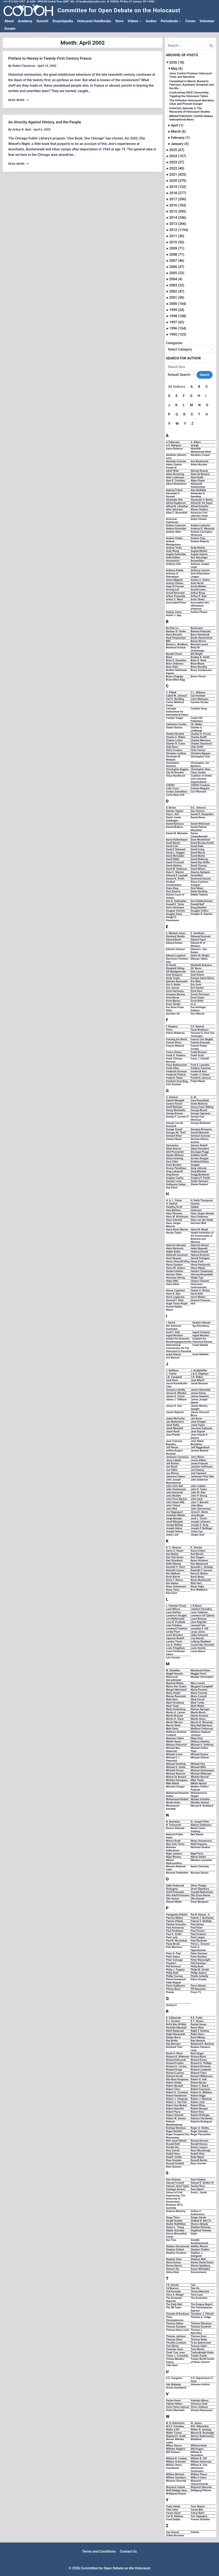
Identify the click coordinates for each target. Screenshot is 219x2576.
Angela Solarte (199, 554)
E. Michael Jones (175, 933)
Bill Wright (196, 653)
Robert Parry (173, 2111)
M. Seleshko (173, 1670)
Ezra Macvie (197, 1013)
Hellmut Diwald (199, 1251)
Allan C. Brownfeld (176, 512)
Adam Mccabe (199, 464)
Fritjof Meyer (198, 1081)
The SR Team (173, 2307)
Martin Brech (198, 1712)
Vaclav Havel (173, 2400)
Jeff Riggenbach (200, 1447)
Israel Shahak (200, 1345)
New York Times (175, 1844)
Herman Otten (174, 1274)
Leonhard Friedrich (176, 1628)
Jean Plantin (173, 1434)
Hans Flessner (174, 1213)
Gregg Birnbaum (200, 1174)
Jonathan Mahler (175, 1515)
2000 (177, 304)
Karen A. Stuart (174, 1550)
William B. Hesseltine (197, 2454)
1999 (176, 310)
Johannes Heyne (175, 1476)
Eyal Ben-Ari (173, 1013)
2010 (176, 242)
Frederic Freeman (201, 1068)
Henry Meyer (198, 1267)
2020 (177, 181)
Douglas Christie (175, 910)
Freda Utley (172, 1068)
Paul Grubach (198, 1934)
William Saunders (176, 2477)
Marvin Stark (173, 1725)
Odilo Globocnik (175, 1885)
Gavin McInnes (199, 1103)
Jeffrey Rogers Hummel (174, 1452)
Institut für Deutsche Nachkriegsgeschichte (178, 1340)
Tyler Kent (171, 2365)
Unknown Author (200, 2384)
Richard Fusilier (175, 2063)
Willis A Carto (198, 2477)
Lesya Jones (198, 1631)
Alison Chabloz (199, 509)
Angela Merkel (199, 551)
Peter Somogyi (174, 1959)
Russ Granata (173, 2160)
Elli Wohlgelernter (176, 971)
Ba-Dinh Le (172, 628)
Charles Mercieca (201, 740)
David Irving (197, 849)
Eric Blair (196, 981)
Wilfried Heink (199, 2445)
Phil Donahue (198, 1963)
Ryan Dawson (173, 2166)
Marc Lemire (198, 1683)
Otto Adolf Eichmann (178, 1895)
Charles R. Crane (175, 743)
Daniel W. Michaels (177, 833)
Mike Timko (197, 1780)
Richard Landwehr (201, 2069)
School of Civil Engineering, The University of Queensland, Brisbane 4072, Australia (175, 2200)
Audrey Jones (174, 612)
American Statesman (172, 520)
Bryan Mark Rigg (175, 679)
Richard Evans (199, 2059)
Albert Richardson (176, 483)
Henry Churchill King (177, 1261)
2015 (177, 211)
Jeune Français (199, 1463)
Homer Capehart (175, 1290)
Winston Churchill (176, 2480)
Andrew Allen (173, 531)
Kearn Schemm (199, 1560)
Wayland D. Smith (176, 2436)
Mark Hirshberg (175, 1702)
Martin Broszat (174, 1715)
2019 (177, 187)
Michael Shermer (175, 1773)
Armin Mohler (198, 586)
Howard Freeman (200, 1300)
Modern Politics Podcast (200, 1788)
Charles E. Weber (175, 737)
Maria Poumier (199, 1689)
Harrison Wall (198, 1223)
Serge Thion (173, 2217)
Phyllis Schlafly (199, 1976)
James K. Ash (174, 1405)
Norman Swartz (199, 1872)
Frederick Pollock (176, 1074)
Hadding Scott (174, 1206)
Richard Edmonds (176, 2059)
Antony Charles (174, 583)
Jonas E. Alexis (199, 1512)
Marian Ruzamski (176, 1696)
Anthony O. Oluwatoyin (172, 575)
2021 (177, 174)
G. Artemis (172, 1097)
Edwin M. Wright (200, 955)
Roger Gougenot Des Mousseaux (178, 2136)
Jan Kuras (196, 1418)
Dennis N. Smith (175, 878)
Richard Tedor (199, 2072)
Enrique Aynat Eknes (202, 978)
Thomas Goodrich (201, 2326)
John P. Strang (199, 1495)
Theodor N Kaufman (177, 2313)
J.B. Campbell (174, 1376)
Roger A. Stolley (200, 2127)
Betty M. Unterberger (197, 649)
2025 (176, 150)
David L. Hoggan (175, 852)
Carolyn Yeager (174, 717)
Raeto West (197, 2027)
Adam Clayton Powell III (174, 466)
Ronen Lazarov (199, 2147)
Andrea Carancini (175, 525)
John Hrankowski (176, 1489)
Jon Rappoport (174, 1512)
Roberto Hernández (202, 2118)
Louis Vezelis (198, 1648)
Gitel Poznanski (175, 1151)
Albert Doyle (198, 480)
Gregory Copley (174, 1177)
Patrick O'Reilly (174, 1921)
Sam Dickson (173, 2179)
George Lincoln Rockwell (174, 1124)
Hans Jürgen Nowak (202, 1213)
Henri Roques (173, 1258)
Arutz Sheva (197, 599)
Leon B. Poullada (175, 1622)
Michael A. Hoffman (202, 1744)
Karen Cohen (198, 1550)
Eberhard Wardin (175, 936)
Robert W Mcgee (200, 2115)
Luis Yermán (173, 1657)
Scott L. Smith (199, 2192)
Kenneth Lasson (175, 1570)
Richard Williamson (202, 2076)
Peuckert (171, 1963)
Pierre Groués (198, 1979)
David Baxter (173, 842)
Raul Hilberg (198, 2037)
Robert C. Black (199, 2085)
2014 (177, 218)
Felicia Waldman (175, 1032)
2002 (176, 291)
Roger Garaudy (199, 2131)
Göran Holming (174, 1158)
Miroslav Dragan (175, 1786)
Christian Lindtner (176, 753)
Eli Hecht (171, 965)
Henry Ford (197, 1261)
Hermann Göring (175, 1277)
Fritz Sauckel (173, 1084)
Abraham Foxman (176, 461)
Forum (190, 21)
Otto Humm (172, 1898)
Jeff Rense (172, 1447)
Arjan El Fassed (174, 586)
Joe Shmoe (172, 1473)
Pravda (170, 1992)
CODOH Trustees (200, 785)
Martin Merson (174, 1722)
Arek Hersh (197, 583)
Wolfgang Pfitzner (201, 2490)
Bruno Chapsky (174, 676)
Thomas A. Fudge (201, 2317)
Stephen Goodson (176, 2252)
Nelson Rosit (173, 1840)
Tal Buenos (172, 2288)
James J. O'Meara (176, 1399)
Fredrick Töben (174, 1077)
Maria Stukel (173, 1692)
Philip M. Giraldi (200, 1969)
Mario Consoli (199, 1696)
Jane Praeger (198, 1421)
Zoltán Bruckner (175, 2535)
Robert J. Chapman (177, 2098)
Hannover (196, 1210)
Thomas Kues (198, 2336)
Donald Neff (197, 904)
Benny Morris (198, 641)
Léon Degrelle (198, 1622)
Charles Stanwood (201, 743)
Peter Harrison (199, 1953)
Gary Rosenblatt (200, 1100)
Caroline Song (199, 708)
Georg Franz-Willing (202, 1106)
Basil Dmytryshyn (176, 637)
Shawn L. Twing (175, 2227)
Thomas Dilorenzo (201, 2323)
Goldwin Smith (199, 1155)
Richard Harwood (200, 2066)
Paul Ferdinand (174, 1930)
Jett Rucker (172, 1463)
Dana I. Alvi (172, 814)
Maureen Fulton (175, 1738)
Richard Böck (198, 2056)
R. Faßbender (173, 2017)
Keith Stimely (173, 1563)
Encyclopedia (63, 21)
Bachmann (197, 628)
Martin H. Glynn (175, 1718)
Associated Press (176, 602)
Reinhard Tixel (174, 2047)
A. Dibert (196, 442)
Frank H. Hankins (175, 1055)
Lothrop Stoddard (201, 1641)
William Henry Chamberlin (174, 2466)
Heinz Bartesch (174, 1248)
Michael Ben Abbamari (173, 1749)
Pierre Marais (198, 1985)
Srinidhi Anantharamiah (199, 2241)
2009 (176, 248)
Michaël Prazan (175, 1770)
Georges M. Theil (175, 1132)
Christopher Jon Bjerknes (200, 764)
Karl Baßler (172, 1554)
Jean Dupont (198, 1431)
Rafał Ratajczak (175, 2030)
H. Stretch (171, 1203)
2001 (176, 297)
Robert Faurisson (200, 2089)
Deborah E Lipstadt (177, 875)
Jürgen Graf (197, 1534)
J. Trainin (171, 1373)
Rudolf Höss (198, 2153)
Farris (169, 1029)
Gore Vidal (172, 1161)
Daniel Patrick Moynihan (199, 828)
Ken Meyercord (199, 1563)
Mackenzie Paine (200, 1670)
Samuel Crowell (175, 2182)
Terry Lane (197, 2294)
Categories (174, 343)
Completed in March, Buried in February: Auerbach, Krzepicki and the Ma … (191, 84)
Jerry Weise (197, 1456)
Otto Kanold (197, 1898)
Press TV (196, 1992)
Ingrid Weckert (200, 1335)
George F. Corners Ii (177, 1116)
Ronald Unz (172, 2147)
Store (119, 21)
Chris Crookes (174, 750)
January (180, 144)
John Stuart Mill (175, 1502)
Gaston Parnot (174, 1103)
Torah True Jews (175, 2352)
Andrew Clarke (174, 538)
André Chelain (199, 519)
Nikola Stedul (198, 1856)
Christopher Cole (200, 756)
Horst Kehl (197, 1293)
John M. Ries (198, 1492)
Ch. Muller (196, 724)
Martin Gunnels (199, 1715)
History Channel (200, 1280)
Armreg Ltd (172, 589)
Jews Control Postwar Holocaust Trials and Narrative (190, 75)
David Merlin (198, 855)
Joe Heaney (197, 1469)
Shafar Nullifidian (176, 2223)
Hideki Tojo (197, 1277)
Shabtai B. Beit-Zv (201, 2220)
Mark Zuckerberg (175, 1709)
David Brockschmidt (202, 842)
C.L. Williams (198, 692)
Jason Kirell (172, 1431)
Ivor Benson (172, 1357)
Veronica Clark (199, 2403)
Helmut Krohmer (200, 1254)
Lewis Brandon (174, 1635)
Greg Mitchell (198, 1171)
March (178, 131)
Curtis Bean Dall (175, 794)
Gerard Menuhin (200, 1132)
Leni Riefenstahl (175, 1618)
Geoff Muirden (174, 1106)
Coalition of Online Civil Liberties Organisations (201, 778)
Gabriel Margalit (175, 1100)
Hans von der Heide (202, 1219)
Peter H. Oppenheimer (198, 1949)
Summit (42, 21)
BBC (168, 641)
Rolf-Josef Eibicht (176, 2140)
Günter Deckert (199, 1184)
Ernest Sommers (200, 994)
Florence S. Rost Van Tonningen (202, 1034)
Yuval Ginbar (173, 2519)
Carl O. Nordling (175, 699)
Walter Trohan (174, 2432)
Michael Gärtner (200, 1757)
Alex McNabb (198, 490)
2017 (177, 199)
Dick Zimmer (173, 891)
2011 (176, 236)
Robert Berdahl (174, 2085)
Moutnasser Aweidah (172, 1807)
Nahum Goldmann (201, 1824)
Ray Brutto (172, 2040)
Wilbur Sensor (174, 2445)
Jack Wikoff (197, 1380)
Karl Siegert (197, 1557)
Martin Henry (198, 1718)
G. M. (194, 1097)
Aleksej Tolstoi (174, 490)
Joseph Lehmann (200, 1521)
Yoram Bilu (197, 2509)
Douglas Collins (200, 910)
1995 (177, 334)
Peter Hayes (173, 1956)
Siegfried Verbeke (201, 2230)
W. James (196, 2423)
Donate (9, 28)
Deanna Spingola (200, 872)
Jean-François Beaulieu (174, 1443)
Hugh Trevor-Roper (177, 1303)
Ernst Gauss (197, 997)
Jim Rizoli (171, 1466)
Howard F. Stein (175, 1300)
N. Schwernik (173, 1824)
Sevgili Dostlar (174, 2220)
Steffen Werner (199, 2246)
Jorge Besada (174, 1518)
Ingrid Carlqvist (201, 1332)
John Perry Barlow (176, 1499)
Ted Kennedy (173, 2291)
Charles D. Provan (201, 733)
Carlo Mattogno (199, 699)
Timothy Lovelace (176, 2342)
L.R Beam (196, 1605)
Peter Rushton (199, 1956)
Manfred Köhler (175, 1683)
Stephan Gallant (175, 2249)
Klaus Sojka (197, 1586)
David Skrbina (174, 865)
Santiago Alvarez (175, 2189)
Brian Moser (198, 663)
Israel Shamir (173, 1354)
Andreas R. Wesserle (202, 528)
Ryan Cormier (198, 2163)
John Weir (171, 1508)
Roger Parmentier (201, 2134)
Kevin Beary (197, 1576)
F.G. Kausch (197, 1026)
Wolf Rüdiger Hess (176, 2490)
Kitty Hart (196, 1583)
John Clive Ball (174, 1486)
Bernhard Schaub (175, 647)
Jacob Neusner (199, 1383)
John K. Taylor (199, 1489)
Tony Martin (197, 2349)
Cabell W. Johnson (176, 695)
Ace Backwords (199, 461)
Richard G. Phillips (201, 2063)
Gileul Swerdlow (200, 1148)
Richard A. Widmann (177, 2056)
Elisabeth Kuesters (201, 965)
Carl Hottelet (198, 695)
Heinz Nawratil (199, 1248)
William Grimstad (175, 2461)
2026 (176, 62)
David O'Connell (175, 862)
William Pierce (199, 2474)
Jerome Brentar (200, 1450)
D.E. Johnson (198, 807)
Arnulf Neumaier (175, 592)
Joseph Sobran (174, 1531)
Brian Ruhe (172, 666)
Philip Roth (172, 1972)
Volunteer (207, 21)
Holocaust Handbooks (94, 21)
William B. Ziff (199, 2458)
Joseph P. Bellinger (201, 1528)
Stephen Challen (200, 2249)
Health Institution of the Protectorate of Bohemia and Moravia (202, 1237)
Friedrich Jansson (201, 1077)
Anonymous (172, 560)
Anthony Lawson (200, 570)
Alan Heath (197, 477)
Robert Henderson (176, 2095)
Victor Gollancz (199, 2407)
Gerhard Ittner (174, 1135)
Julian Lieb (172, 1534)
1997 (176, 322)
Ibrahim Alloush (201, 1322)
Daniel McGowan (200, 823)
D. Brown (171, 807)
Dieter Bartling (199, 891)
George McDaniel (200, 1123)
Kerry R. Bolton (199, 1573)
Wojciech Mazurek (201, 2487)
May (177, 68)
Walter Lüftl (172, 2429)
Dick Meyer (197, 888)
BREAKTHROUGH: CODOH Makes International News (191, 117)
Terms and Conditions (99, 2551)
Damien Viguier (174, 810)
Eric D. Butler (173, 984)
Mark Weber (197, 1705)
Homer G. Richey (200, 1290)
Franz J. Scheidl (200, 1058)
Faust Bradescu (199, 1029)
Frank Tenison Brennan (174, 1060)
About (9, 21)
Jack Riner (172, 1380)
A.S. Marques (173, 445)
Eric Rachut (197, 987)
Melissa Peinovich (176, 1744)
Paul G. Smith (173, 1934)
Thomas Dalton (174, 2323)
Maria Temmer (199, 1692)
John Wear (197, 1505)
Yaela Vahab (173, 2506)
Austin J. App (173, 615)
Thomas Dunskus (176, 2326)
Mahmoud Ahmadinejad (173, 1678)
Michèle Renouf (200, 1776)
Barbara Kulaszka (201, 631)
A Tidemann (173, 442)
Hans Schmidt (174, 1219)
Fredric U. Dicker (200, 1074)
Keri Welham (173, 1573)
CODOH (170, 785)
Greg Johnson (199, 1168)
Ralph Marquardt (175, 2034)
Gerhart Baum (174, 1139)
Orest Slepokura (200, 1888)
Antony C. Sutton (200, 579)
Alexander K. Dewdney (198, 495)
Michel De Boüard (176, 1776)
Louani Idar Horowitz (202, 1644)
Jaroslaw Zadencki (201, 1428)
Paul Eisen (197, 1927)
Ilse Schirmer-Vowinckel (174, 1327)
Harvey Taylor (174, 1232)
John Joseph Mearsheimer (173, 1481)
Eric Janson (172, 987)
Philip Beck (197, 1966)
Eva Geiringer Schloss (198, 1009)
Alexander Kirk (174, 499)
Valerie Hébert (174, 2403)
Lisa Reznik (197, 1638)
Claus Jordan (198, 772)
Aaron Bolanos (174, 448)
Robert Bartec (199, 2082)
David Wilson (198, 868)
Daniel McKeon (174, 827)
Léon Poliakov (174, 1625)
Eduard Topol (198, 939)
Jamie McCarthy (175, 1418)
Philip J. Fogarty (175, 1969)
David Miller (172, 859)
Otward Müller (174, 1901)
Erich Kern (196, 991)
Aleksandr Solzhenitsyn (198, 485)
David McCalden (175, 855)
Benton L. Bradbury (177, 644)
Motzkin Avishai (200, 1802)
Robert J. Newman (201, 2098)
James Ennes (198, 1393)
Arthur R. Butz (199, 596)
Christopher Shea (200, 769)
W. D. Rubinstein (175, 2423)
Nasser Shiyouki (175, 1828)
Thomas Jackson (175, 2336)
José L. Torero (199, 1518)
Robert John (198, 2102)
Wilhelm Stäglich (175, 2448)
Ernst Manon (173, 1000)
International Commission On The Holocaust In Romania (178, 1348)
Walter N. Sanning (201, 2429)
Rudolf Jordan (174, 2156)
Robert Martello (175, 2108)
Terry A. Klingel (174, 2294)
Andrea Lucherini (200, 525)
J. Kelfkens (172, 1370)
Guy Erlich (171, 1187)
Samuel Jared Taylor (177, 2186)
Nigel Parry (197, 1853)
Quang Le (171, 2005)
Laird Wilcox (173, 1609)
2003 (176, 285)
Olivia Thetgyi (198, 1885)
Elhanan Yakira (199, 958)
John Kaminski (174, 1492)
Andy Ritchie (198, 547)
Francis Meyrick (175, 1045)
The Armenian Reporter (174, 2299)
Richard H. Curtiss (176, 2066)
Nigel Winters (173, 1856)
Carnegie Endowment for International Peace (177, 711)
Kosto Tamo (172, 1589)
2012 (178, 230)
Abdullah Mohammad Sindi (201, 450)
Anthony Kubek (174, 570)
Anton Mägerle (174, 579)
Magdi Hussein (174, 1673)
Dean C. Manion (175, 872)
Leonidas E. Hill (199, 1628)
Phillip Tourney (174, 1976)
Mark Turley (197, 1702)
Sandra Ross (198, 2186)
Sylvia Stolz (172, 2272)
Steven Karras (174, 2265)
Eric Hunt (196, 984)
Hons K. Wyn (173, 1293)
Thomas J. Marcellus (197, 2331)
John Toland (173, 1505)
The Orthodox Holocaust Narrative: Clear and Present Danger (192, 102)
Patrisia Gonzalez (176, 1924)
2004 (175, 279)
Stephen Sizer (174, 2259)
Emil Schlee (197, 974)
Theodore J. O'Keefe (202, 2313)
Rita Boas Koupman (177, 2079)
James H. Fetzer (175, 1396)
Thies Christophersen (174, 2319)
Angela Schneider (176, 554)
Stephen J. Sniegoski (197, 2254)
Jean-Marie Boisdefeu (197, 1443)
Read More (18, 100)
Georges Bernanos (201, 1129)
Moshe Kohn (173, 1802)
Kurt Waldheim (199, 1589)
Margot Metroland (176, 1689)
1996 (177, 328)
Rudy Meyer (197, 2156)
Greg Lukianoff (174, 1171)
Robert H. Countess (177, 2092)
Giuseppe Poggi (200, 1151)
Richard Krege (174, 2069)
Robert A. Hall (199, 2079)
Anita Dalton (173, 557)
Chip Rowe (172, 746)
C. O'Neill (171, 692)
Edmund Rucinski (200, 936)
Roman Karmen (199, 2140)
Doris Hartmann (175, 907)
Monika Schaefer (200, 1799)
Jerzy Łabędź (173, 1460)
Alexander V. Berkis (202, 499)
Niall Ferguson (199, 1844)
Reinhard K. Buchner (202, 2043)
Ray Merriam (173, 2043)
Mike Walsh (172, 1783)
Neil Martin (197, 1834)
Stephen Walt (198, 2259)
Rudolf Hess (173, 2153)
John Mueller (173, 1495)
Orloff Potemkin (175, 1892)
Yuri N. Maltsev (174, 2516)
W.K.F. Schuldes (175, 2426)
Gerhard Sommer (200, 1135)
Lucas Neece (198, 1651)
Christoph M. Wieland (173, 758)
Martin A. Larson (175, 1712)
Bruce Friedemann (201, 670)
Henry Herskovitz (200, 1264)
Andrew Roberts (200, 541)
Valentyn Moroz (200, 2400)
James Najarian (175, 1412)
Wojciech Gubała (175, 2487)
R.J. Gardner (173, 2021)
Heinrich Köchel (200, 1245)
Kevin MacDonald (201, 1580)
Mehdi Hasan (173, 1741)
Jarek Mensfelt (174, 1428)
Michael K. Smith (175, 1767)
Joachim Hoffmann (202, 1466)
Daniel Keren (198, 817)
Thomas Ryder (199, 2339)
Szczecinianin (199, 2272)
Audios (151, 21)
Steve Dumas (173, 2262)
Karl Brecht (197, 1554)
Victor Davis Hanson (177, 2407)
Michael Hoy (198, 1763)
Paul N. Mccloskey (176, 1940)
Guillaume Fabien (176, 1184)
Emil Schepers (174, 974)
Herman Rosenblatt (202, 1274)
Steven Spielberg (200, 2265)
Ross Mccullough (200, 2150)
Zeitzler (195, 2532)
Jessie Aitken (198, 1460)
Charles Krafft (199, 737)
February (180, 138)
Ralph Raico (197, 2034)
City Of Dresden (175, 772)
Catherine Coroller (176, 724)
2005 (176, 273)
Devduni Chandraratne (173, 883)
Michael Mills (198, 1767)
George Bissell (199, 1110)
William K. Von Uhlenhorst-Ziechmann (199, 2468)
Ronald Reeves (199, 2143)
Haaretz (195, 1203)
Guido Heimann (199, 1181)
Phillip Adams (199, 1972)
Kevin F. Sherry (174, 1580)
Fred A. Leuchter (200, 1064)
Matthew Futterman (202, 1728)
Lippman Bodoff (175, 1638)
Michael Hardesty (176, 1763)
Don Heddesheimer (202, 901)
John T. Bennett (200, 1502)
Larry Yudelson (199, 1612)
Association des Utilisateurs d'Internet (200, 605)
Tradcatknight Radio (202, 2352)
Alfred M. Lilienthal (177, 506)
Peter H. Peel (173, 1953)
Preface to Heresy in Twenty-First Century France (49, 58)
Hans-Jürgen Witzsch (173, 1225)
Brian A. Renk (198, 660)
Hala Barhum (173, 1210)
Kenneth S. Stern (175, 1567)
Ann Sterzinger (199, 557)
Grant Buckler (174, 1164)
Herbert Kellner (174, 1271)
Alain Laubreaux (175, 477)
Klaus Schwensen (176, 1586)
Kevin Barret (173, 1576)
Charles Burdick (175, 733)
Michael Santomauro (202, 1770)
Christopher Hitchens (172, 764)
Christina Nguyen (200, 753)
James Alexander (201, 1389)
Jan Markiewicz (175, 1421)
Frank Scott (197, 1055)
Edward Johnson (175, 949)
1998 (177, 316)
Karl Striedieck (174, 1560)
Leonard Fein (198, 1625)
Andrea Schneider (176, 528)
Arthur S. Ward (174, 599)
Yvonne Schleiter (200, 2519)
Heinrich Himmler (176, 1245)
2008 (176, 254)
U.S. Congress (174, 2378)
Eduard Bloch (173, 939)
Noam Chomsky (200, 1866)
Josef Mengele (174, 1521)
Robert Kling (198, 2105)
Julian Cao (197, 1531)
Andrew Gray (198, 538)
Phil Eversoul (173, 1966)
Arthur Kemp (198, 592)
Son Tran (171, 2240)
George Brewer (174, 1113)
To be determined (201, 2342)
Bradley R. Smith (200, 657)
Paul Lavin (172, 1937)
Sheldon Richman (201, 2227)
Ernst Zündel (173, 1004)
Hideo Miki (172, 1280)
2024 (177, 156)
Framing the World (176, 1039)
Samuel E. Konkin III (202, 2182)
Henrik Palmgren (200, 1258)
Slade (194, 2233)
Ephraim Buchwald (176, 981)
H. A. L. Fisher (174, 1200)
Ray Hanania (198, 2040)
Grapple (195, 1164)
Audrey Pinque (199, 612)
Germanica (172, 1145)
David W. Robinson (176, 868)
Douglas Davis (174, 914)
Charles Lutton (174, 740)
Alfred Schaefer (200, 506)
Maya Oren (197, 1738)
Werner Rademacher (202, 2436)
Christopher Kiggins (177, 769)
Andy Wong (172, 551)
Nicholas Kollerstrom (172, 1849)
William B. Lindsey (176, 2458)
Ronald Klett (173, 2143)
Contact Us (128, 2551)
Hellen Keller (173, 1251)
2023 (176, 162)
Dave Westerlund (200, 839)
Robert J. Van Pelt (176, 2102)
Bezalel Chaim (174, 653)
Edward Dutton (174, 942)
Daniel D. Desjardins (202, 814)
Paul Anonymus (175, 1927)
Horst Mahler (198, 1297)
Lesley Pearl (173, 1631)
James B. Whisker (176, 1393)
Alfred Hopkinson (176, 503)
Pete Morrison (174, 1947)
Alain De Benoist (200, 474)
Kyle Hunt (171, 1593)
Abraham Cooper (200, 454)
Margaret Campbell (202, 1686)
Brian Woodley (199, 666)
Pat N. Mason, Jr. (200, 1914)
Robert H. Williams (201, 2092)
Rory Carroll (172, 2150)
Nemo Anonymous (201, 1840)
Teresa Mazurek (200, 2291)
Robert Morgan (199, 2108)
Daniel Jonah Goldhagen (173, 819)
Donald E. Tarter (175, 904)
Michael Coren (174, 1754)
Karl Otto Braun (174, 1557)
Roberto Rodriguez (201, 2121)
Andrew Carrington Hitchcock (201, 533)
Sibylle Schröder (175, 2230)
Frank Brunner (199, 1052)
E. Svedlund (197, 933)
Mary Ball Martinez (201, 1725)
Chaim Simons (174, 727)
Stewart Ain (172, 2268)
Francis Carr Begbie (202, 1039)
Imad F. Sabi (173, 1332)
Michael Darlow (199, 1754)
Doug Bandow (199, 907)
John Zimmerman (201, 1508)
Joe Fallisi (171, 1469)
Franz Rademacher (176, 1064)
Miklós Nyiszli (199, 1783)
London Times (174, 1641)
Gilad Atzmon (173, 1148)
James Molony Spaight (199, 1407)
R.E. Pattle (197, 2017)
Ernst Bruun (172, 997)
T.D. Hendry (172, 2284)
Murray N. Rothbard (202, 1805)
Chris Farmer (198, 750)
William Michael (175, 2474)
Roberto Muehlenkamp (174, 2123)
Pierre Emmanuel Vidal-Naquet (175, 1981)
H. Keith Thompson (202, 1200)
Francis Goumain (200, 1042)
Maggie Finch (198, 1673)
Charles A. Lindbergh (196, 729)
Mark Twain (172, 1705)
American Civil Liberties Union (199, 514)
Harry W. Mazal (199, 1229)
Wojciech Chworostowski (199, 2482)
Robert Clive (173, 2089)
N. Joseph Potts (200, 1821)
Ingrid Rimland (174, 1335)
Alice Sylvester (174, 509)
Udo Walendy (173, 2384)
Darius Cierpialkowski (199, 835)
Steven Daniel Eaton (202, 2262)
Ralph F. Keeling (200, 2030)
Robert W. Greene (176, 2118)
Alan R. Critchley (175, 480)
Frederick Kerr (199, 1071)
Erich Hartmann (175, 991)
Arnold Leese (198, 589)
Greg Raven (172, 1174)
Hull (193, 1303)
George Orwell (174, 1129)
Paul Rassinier (199, 1940)
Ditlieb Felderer (199, 894)
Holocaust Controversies (199, 1286)
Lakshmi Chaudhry (201, 1609)
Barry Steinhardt (200, 634)
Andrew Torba (174, 547)
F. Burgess (172, 1026)
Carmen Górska (199, 702)
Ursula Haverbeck (176, 2387)
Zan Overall (172, 2532)
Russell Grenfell (175, 2163)
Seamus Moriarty (175, 2211)
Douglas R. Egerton (202, 914)
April (177, 125)
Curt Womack (198, 791)
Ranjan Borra (173, 2037)
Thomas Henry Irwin (177, 2329)
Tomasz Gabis (199, 2346)
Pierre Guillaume (175, 1985)
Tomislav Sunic (174, 2349)
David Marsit (198, 852)
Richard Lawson (175, 2072)
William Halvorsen (201, 2461)
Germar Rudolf (199, 1145)
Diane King (172, 888)
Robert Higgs (198, 2095)
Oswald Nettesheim (202, 1892)
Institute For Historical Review (202, 1340)
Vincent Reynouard (201, 2410)
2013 (177, 224)
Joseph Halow (174, 1528)
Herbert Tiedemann (202, 1271)
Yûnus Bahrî (197, 2512)
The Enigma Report (202, 2304)
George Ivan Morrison (197, 1118)
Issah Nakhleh (200, 1354)
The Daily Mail (174, 2304)
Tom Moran (172, 2346)
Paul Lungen (198, 1937)
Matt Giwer (172, 1728)
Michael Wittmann (201, 1773)
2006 (176, 267)
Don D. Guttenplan (176, 901)
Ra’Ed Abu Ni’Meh (176, 2024)
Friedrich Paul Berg (177, 1081)
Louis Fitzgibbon (175, 1648)
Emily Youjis (173, 978)
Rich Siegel (197, 2053)
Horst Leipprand (175, 1297)
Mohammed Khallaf (177, 1799)
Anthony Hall (173, 564)
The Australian (199, 2297)
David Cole (172, 846)
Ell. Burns (196, 968)
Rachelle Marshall (176, 2027)
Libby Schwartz (199, 1635)
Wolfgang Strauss (176, 2493)
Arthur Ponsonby (175, 596)
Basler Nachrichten (201, 637)
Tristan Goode (199, 2355)
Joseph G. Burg (199, 1524)
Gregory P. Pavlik (200, 1177)
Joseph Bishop (174, 1524)
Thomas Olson (174, 2339)
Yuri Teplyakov (199, 2516)
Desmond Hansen (201, 878)
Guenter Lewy (174, 1181)
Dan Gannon (198, 810)
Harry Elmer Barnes (177, 1229)
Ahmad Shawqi (199, 470)
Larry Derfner (173, 1612)
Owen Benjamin (200, 1901)
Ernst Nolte (197, 1000)
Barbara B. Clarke (176, 631)
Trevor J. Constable (177, 2355)
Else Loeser (197, 971)
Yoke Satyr (172, 2509)
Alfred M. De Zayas (201, 503)
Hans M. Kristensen (177, 1216)
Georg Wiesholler (175, 1110)
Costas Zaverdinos (176, 791)
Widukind (196, 2439)
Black (169, 657)
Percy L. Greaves (200, 1943)
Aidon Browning (175, 474)
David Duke (197, 846)
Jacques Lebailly (175, 1389)
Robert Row (197, 2111)
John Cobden (198, 1486)
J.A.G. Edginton (199, 1373)
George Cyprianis (200, 1113)
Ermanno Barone (175, 994)
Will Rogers (197, 2448)
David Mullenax (199, 859)
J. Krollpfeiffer (199, 1370)
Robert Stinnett (174, 2115)
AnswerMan (197, 560)
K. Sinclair (196, 1547)
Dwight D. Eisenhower (172, 919)
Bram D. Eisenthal (176, 660)
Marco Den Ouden (176, 1686)
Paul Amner (197, 1924)
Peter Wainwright (200, 1959)
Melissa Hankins (200, 1741)
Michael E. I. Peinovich (173, 1759)
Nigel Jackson (174, 1853)
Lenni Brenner (199, 1618)
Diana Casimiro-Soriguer (200, 883)
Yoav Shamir (198, 2506)
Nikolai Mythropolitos (174, 1862)
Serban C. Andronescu (197, 2213)
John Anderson (199, 1479)
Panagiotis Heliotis (177, 1914)
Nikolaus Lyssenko (201, 1860)
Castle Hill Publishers (197, 719)
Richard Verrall (174, 2076)
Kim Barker (172, 1583)
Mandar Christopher (202, 1676)
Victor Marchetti (175, 2410)
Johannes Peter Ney (202, 1476)
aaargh (194, 445)
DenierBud (197, 875)
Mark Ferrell (197, 1699)
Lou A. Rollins (174, 1644)
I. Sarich (170, 1322)
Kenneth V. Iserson (201, 1570)
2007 (176, 261)
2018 (177, 193)
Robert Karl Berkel (176, 2105)
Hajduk (195, 1206)
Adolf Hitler (172, 470)
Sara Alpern (197, 2189)
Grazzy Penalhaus (176, 1168)
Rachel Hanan (199, 2024)
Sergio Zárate (198, 2217)
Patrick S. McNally (201, 1921)
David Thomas (199, 865)
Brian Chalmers (174, 663)
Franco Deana (174, 1052)
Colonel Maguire (200, 788)
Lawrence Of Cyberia (202, 1615)
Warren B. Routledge (202, 2432)
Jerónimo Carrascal (177, 1456)
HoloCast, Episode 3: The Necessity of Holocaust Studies (189, 109)
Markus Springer (200, 1709)
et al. (193, 1004)
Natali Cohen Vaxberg (198, 1830)
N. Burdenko (173, 1821)
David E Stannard (175, 849)
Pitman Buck (173, 1988)
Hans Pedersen (199, 1216)
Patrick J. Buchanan (202, 1917)
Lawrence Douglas (176, 1615)
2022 (176, 168)
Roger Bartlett (174, 2131)
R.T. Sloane (197, 2021)
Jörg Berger (197, 1515)
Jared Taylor (198, 1425)
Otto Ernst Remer (200, 1895)
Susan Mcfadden (200, 2268)
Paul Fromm (197, 1930)
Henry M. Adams (175, 1267)
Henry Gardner (174, 1264)
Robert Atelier (174, 2082)
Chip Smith (197, 746)
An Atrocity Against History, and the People (44, 122)
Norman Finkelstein (177, 1872)
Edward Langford (175, 955)
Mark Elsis (172, 1699)
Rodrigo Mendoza (176, 2127)
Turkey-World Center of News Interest (202, 2360)
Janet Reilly (172, 1425)
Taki (193, 2284)
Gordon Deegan (199, 1158)
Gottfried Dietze (200, 1161)
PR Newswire (198, 1988)
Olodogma (172, 1888)
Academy (25, 21)
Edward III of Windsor (198, 944)
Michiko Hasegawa (177, 1780)
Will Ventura (173, 2452)
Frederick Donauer (176, 1071)
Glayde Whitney (175, 1155)
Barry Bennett (174, 634)
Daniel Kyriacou (175, 823)
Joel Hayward (198, 1473)
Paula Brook (173, 1943)
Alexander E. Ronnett (173, 495)
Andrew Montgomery (173, 543)
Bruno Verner (198, 676)
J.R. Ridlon (197, 1376)
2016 (177, 205)
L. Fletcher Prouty (176, 1605)
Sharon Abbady (199, 2223)
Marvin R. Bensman (202, 1722)
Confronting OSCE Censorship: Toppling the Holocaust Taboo (189, 94)
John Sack (197, 1499)
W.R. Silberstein (200, 2426)
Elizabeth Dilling (175, 968)
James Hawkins (200, 1396)
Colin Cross (172, 788)
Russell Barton (199, 2160)
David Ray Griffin (200, 862)
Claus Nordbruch (175, 775)
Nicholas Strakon (200, 1847)
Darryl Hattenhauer (177, 839)
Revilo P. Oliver (174, 2053)
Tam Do (195, 2288)
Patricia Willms (174, 1917)
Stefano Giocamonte (177, 2246)
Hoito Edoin (172, 1284)
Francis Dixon (173, 1042)
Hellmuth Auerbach (177, 1254)
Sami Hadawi (198, 2179)
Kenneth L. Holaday (202, 1567)
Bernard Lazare (199, 644)
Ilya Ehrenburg (200, 1325)
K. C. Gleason (173, 1547)
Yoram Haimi (173, 2512)
